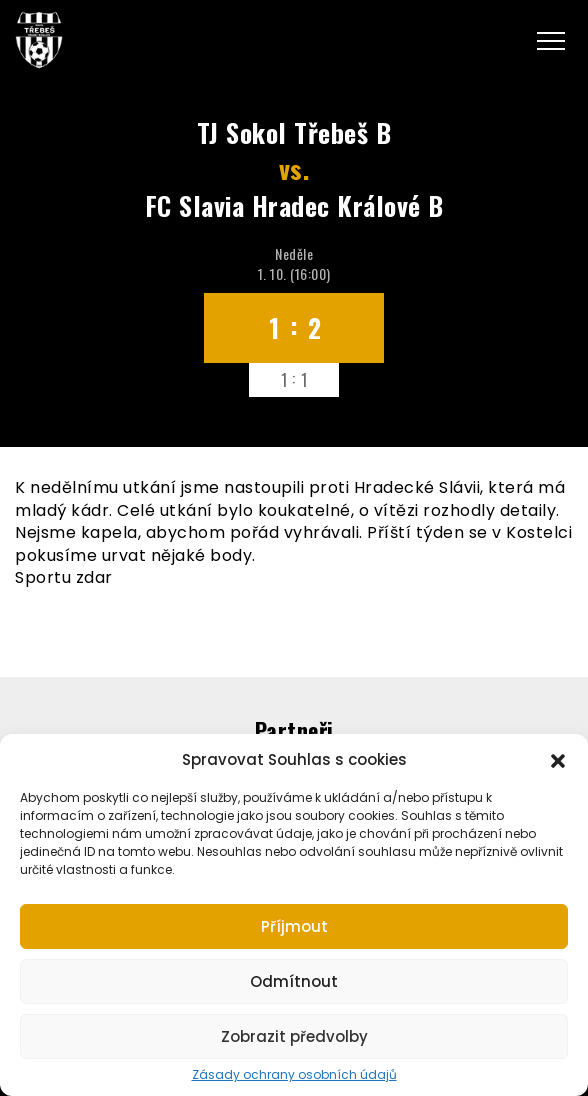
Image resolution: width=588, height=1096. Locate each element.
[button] (558, 759)
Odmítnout (294, 981)
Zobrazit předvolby (294, 1036)
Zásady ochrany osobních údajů (294, 1075)
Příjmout (294, 926)
